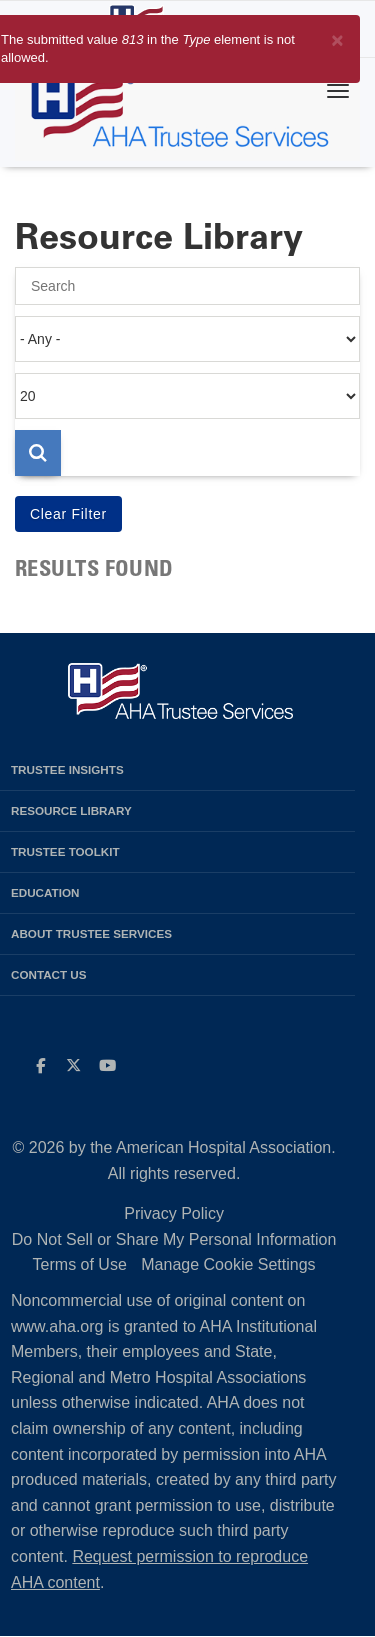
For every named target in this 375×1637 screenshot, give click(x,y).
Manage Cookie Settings (228, 1264)
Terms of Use (80, 1264)
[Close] (337, 36)
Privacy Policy (174, 1213)
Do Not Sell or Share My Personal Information (174, 1239)
